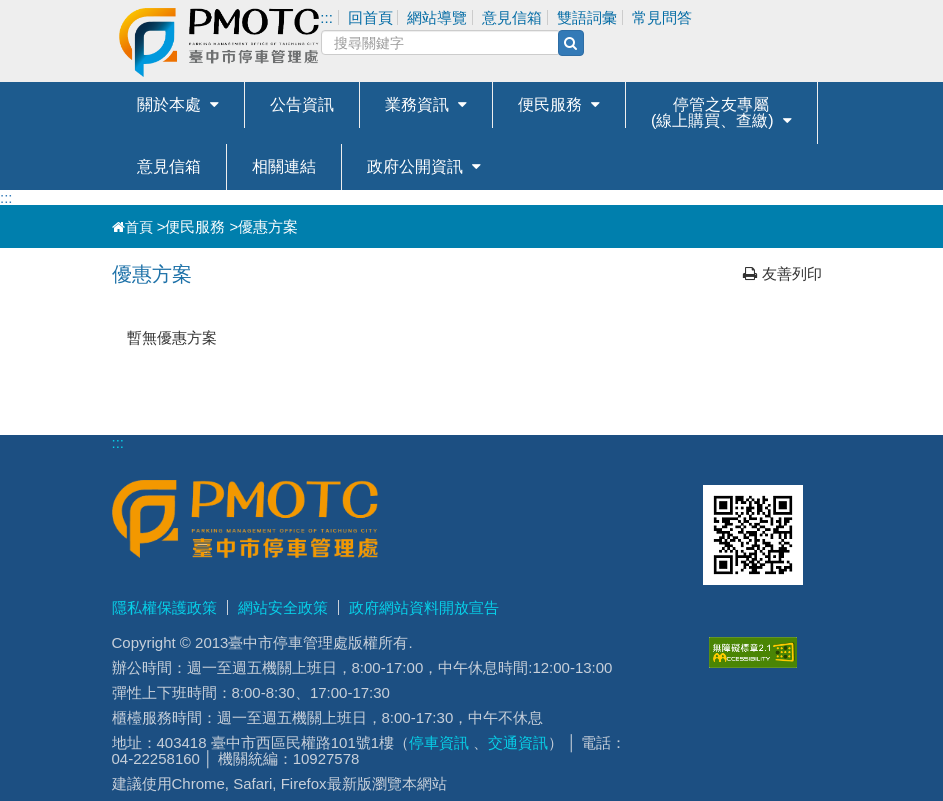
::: (6, 197)
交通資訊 (518, 742)
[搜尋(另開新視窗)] (571, 43)
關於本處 (169, 104)
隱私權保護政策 (164, 607)
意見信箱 (169, 166)
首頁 (132, 227)
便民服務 (550, 104)
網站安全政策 (283, 607)
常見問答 (662, 17)
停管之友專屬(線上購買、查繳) (712, 112)
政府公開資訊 (415, 166)
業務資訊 (417, 104)
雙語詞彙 (587, 17)
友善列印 (782, 273)
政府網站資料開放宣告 (424, 607)
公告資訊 (302, 104)
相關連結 (284, 166)
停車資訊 (439, 742)
